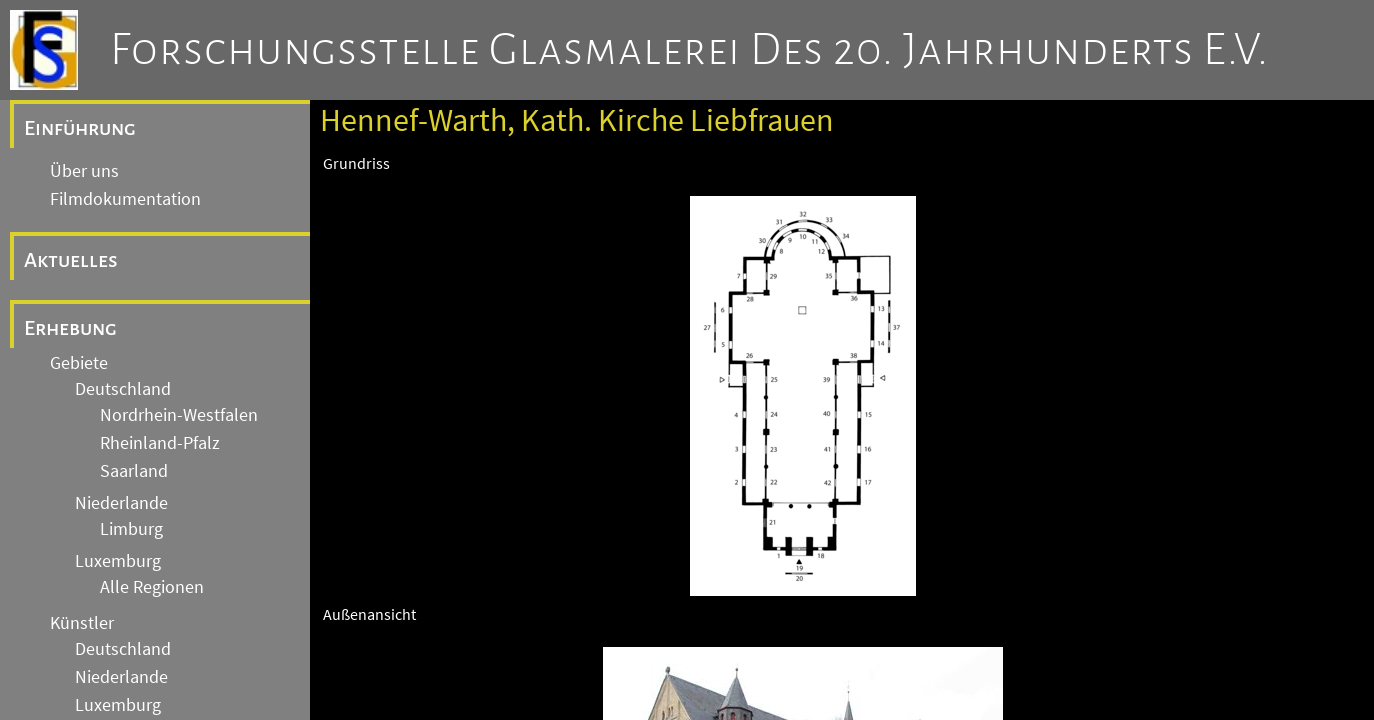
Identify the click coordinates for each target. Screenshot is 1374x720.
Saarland (134, 471)
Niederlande (121, 503)
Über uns (84, 171)
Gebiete (79, 363)
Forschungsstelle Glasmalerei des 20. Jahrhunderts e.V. (689, 50)
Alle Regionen (152, 587)
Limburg (131, 529)
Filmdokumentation (125, 199)
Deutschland (123, 389)
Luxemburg (118, 561)
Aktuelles (71, 260)
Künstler (82, 623)
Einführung (80, 128)
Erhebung (70, 328)
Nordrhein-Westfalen (179, 415)
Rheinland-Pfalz (160, 443)
